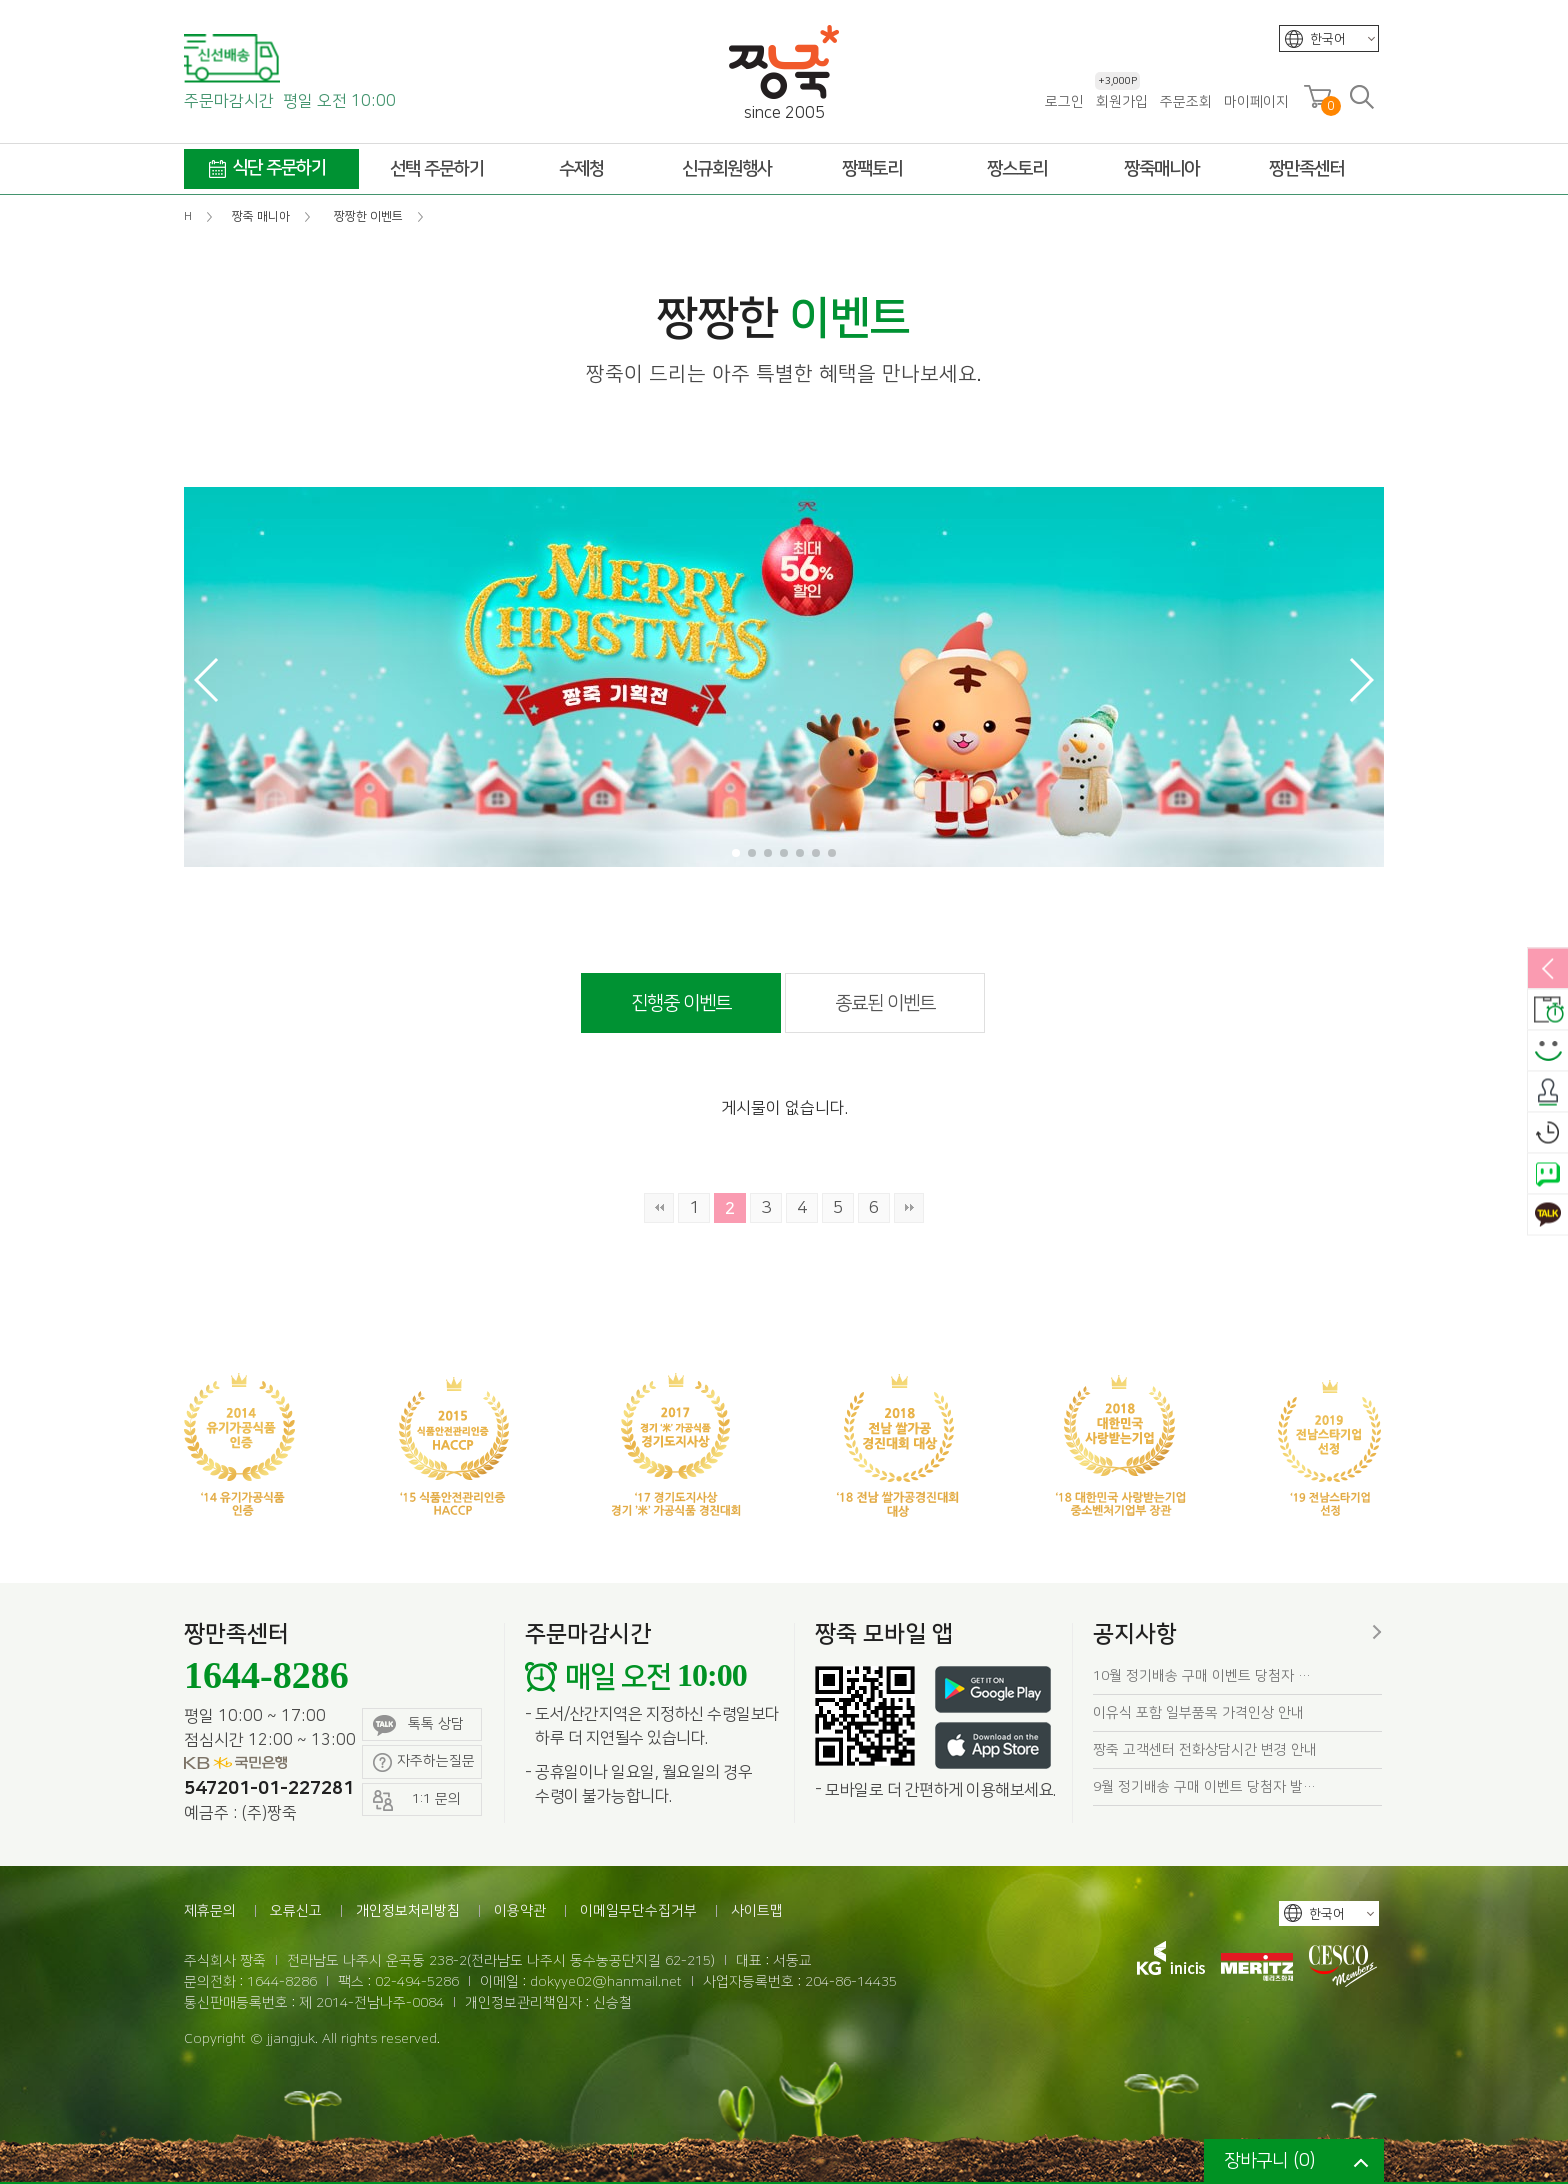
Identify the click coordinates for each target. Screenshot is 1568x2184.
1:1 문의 (417, 1800)
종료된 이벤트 (885, 1003)
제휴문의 (210, 1911)
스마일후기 (1548, 1052)
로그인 (1064, 102)
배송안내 (1548, 1011)
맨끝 (909, 1208)
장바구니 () (1269, 2161)
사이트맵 (757, 1911)
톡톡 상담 (418, 1725)
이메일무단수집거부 (638, 1911)
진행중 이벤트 (681, 1003)
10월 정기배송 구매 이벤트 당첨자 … (1202, 1676)
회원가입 (1121, 101)
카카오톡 (1548, 1216)
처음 (659, 1208)
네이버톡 (1548, 1175)
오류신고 (296, 1911)
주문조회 (1186, 102)
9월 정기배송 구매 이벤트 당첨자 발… (1204, 1787)
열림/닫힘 (1548, 970)
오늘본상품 (1548, 1134)
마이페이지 (1256, 102)
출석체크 (1548, 1093)
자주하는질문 (424, 1762)
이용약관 (520, 1911)
